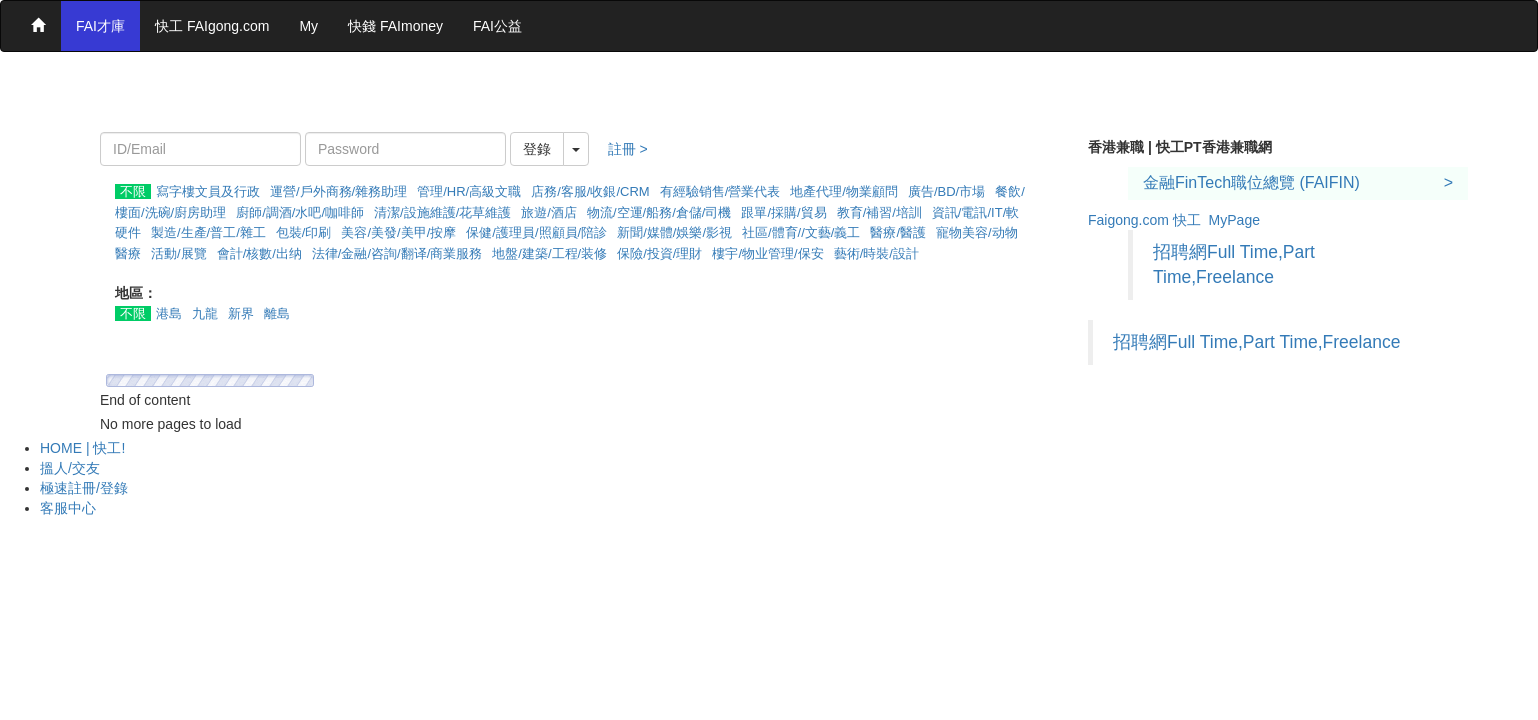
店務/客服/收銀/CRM (590, 191)
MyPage (1234, 220)
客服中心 (68, 508)
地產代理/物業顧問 (844, 191)
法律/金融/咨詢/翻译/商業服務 (397, 253)
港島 (169, 313)
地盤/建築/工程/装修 (549, 253)
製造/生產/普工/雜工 (208, 232)
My (308, 26)
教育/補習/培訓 (879, 212)
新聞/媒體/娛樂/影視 (674, 232)
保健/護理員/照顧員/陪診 (536, 232)
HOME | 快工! (82, 448)
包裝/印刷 (304, 232)
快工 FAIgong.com (212, 26)
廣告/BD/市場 (946, 191)
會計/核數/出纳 (259, 253)
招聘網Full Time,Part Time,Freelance (1256, 342)
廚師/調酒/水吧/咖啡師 (300, 212)
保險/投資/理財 (659, 253)
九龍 (205, 313)
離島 (277, 313)
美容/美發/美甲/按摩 (398, 232)
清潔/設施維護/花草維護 (442, 212)
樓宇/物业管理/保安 (767, 253)
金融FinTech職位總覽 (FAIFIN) (1251, 182)
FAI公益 (497, 26)
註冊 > (628, 149)
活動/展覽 (179, 253)
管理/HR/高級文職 (469, 191)
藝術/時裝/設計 (876, 253)
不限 (133, 191)
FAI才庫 (100, 26)
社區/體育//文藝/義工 (801, 232)
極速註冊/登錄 (84, 488)
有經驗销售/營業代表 (720, 191)
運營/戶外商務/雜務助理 (338, 191)
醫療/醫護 (898, 232)
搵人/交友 (70, 468)
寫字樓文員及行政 (208, 191)
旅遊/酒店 (549, 212)
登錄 (537, 149)
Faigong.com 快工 (1144, 220)
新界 (241, 313)
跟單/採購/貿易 (783, 212)
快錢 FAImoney (395, 26)
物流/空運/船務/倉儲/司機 (659, 212)
